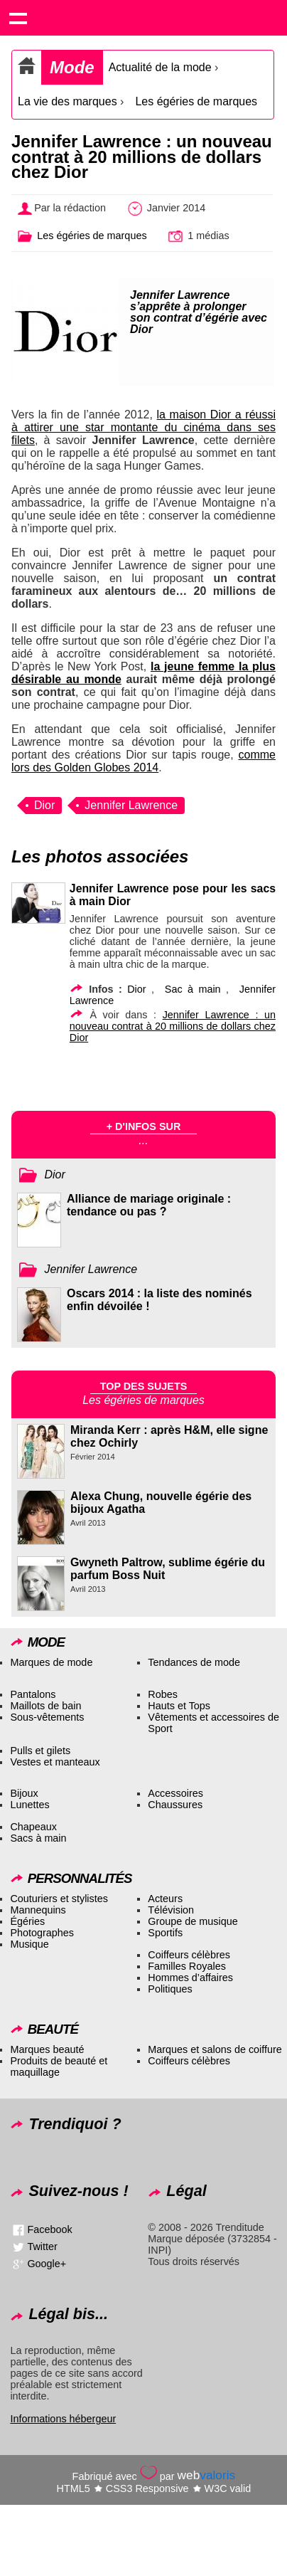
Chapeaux (33, 1826)
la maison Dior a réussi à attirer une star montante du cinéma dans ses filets (143, 427)
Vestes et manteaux (54, 1762)
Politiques (170, 1989)
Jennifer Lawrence (131, 805)
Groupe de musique (192, 1921)
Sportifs (165, 1932)
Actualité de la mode (160, 67)
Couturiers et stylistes (59, 1898)
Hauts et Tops (179, 1705)
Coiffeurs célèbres (189, 1954)
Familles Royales (187, 1966)
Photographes (42, 1932)
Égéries (27, 1921)
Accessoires (175, 1793)
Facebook (49, 2228)
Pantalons (32, 1694)
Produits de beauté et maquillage (58, 2066)
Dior (44, 805)
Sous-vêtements (47, 1717)
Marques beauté (47, 2049)
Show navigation (18, 18)
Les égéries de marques (196, 101)
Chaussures (175, 1804)
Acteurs (165, 1898)
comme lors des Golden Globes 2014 (143, 761)
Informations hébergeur (63, 2418)
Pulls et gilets (40, 1750)
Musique (29, 1944)
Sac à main (193, 989)
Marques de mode (51, 1662)
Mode (72, 67)
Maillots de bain (45, 1705)
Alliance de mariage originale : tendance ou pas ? (149, 1205)
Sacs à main (38, 1838)
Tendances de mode (194, 1662)
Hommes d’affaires (190, 1977)
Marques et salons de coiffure (215, 2049)
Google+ (46, 2263)
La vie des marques (67, 101)
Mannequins (37, 1910)
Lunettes (29, 1804)
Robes (163, 1694)
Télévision (171, 1910)
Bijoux (24, 1793)
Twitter (42, 2246)
